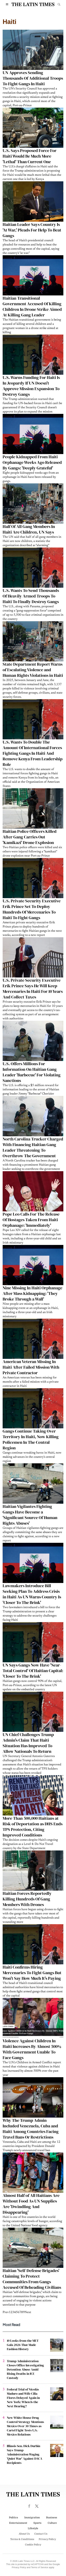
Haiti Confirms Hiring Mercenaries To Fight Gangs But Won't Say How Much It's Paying (32, 1972)
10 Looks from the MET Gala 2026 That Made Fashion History (23, 2344)
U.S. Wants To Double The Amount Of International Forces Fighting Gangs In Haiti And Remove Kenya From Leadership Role (32, 753)
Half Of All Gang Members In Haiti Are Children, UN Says (29, 529)
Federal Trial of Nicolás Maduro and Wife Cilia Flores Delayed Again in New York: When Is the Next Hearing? (23, 2397)
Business (51, 2517)
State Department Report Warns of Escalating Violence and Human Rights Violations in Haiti (33, 669)
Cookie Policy (33, 2544)
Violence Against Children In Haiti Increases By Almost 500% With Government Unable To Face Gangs (32, 2049)
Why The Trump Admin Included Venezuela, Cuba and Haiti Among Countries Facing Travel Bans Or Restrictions (31, 2128)
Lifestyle (33, 2528)
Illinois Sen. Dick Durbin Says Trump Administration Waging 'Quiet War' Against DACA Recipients (24, 2454)
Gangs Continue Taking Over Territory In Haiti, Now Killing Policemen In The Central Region (31, 1439)
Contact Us (40, 2533)
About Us (24, 2533)
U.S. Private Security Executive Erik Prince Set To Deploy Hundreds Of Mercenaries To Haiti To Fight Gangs (32, 909)
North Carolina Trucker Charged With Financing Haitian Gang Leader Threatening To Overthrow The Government (33, 1147)
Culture (52, 2522)
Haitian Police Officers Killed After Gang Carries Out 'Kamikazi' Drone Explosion (29, 836)
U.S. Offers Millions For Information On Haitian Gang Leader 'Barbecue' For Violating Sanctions (32, 1072)
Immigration (32, 2517)
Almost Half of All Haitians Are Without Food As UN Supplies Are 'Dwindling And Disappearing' (31, 2204)
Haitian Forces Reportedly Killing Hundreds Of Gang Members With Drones (27, 1898)
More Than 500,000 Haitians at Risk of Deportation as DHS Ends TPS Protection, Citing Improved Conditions (32, 1826)
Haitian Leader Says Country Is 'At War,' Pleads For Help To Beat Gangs (32, 230)
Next (28, 2312)
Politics (13, 2517)
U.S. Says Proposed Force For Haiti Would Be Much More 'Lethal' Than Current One (29, 156)
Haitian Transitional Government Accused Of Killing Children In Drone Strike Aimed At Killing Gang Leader (32, 306)
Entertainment (18, 2522)
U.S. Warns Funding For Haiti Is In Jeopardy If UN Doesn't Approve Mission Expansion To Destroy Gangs (31, 386)
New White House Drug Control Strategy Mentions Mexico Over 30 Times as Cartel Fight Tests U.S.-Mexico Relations (25, 2426)
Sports (37, 2522)
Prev (6, 2312)
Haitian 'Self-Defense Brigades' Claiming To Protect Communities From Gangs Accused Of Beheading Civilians (32, 2279)
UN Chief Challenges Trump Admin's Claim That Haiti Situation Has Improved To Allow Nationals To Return (28, 1743)
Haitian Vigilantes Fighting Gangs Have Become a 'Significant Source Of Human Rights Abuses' (30, 1514)
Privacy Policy (47, 2539)
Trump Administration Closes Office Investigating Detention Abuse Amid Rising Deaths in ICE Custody (25, 2369)
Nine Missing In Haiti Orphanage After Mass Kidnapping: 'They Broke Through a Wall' (32, 1293)
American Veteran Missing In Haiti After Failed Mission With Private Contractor (31, 1367)
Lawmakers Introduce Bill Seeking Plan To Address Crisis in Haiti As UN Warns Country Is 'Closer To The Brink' (32, 1594)
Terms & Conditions (22, 2539)
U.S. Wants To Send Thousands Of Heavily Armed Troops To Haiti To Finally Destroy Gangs (31, 596)
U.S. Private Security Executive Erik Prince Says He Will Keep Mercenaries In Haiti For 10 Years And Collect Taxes (33, 988)
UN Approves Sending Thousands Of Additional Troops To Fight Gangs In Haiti (33, 78)
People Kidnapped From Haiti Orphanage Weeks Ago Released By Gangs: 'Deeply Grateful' (32, 462)
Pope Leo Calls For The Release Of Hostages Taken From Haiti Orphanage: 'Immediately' (31, 1219)
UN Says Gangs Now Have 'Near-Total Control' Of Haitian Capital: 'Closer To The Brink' (33, 1670)
